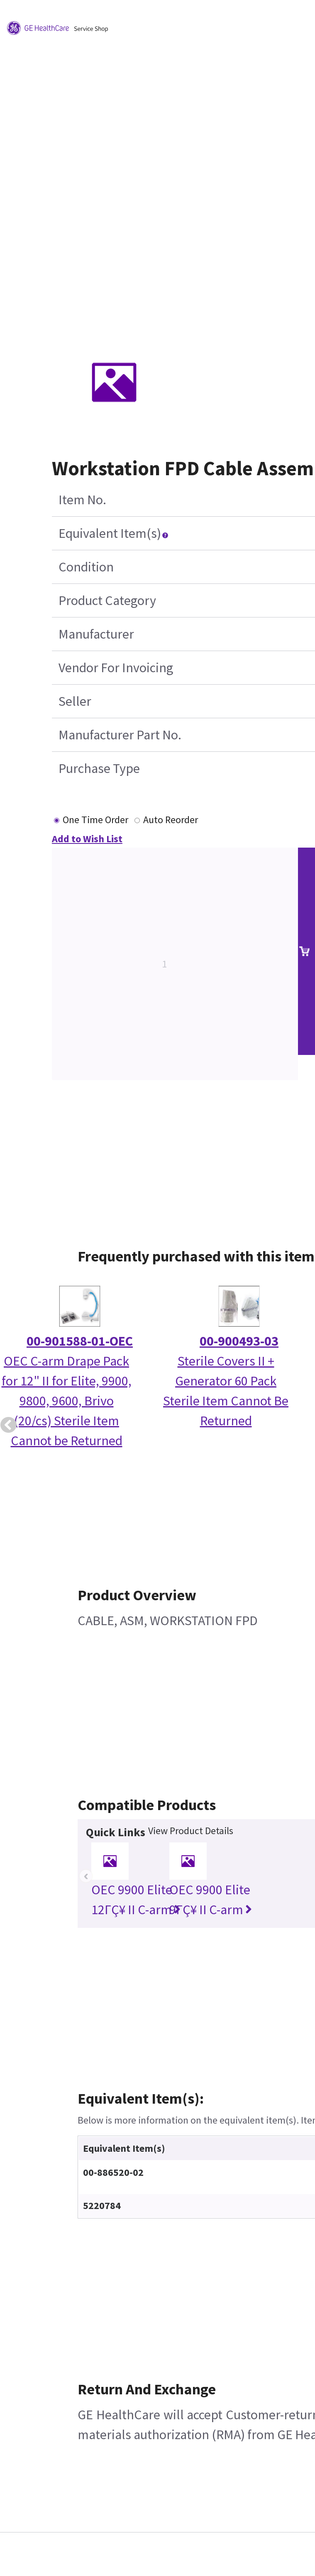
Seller (75, 701)
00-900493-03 (239, 1341)
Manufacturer (96, 634)
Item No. (82, 499)
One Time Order (95, 819)
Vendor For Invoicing (116, 667)
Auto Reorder (170, 819)
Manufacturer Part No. (120, 735)
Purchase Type (99, 768)
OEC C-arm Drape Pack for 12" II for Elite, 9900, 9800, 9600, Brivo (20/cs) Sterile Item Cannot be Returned (67, 1401)
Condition (86, 567)
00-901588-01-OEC (80, 1341)
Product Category (107, 600)
